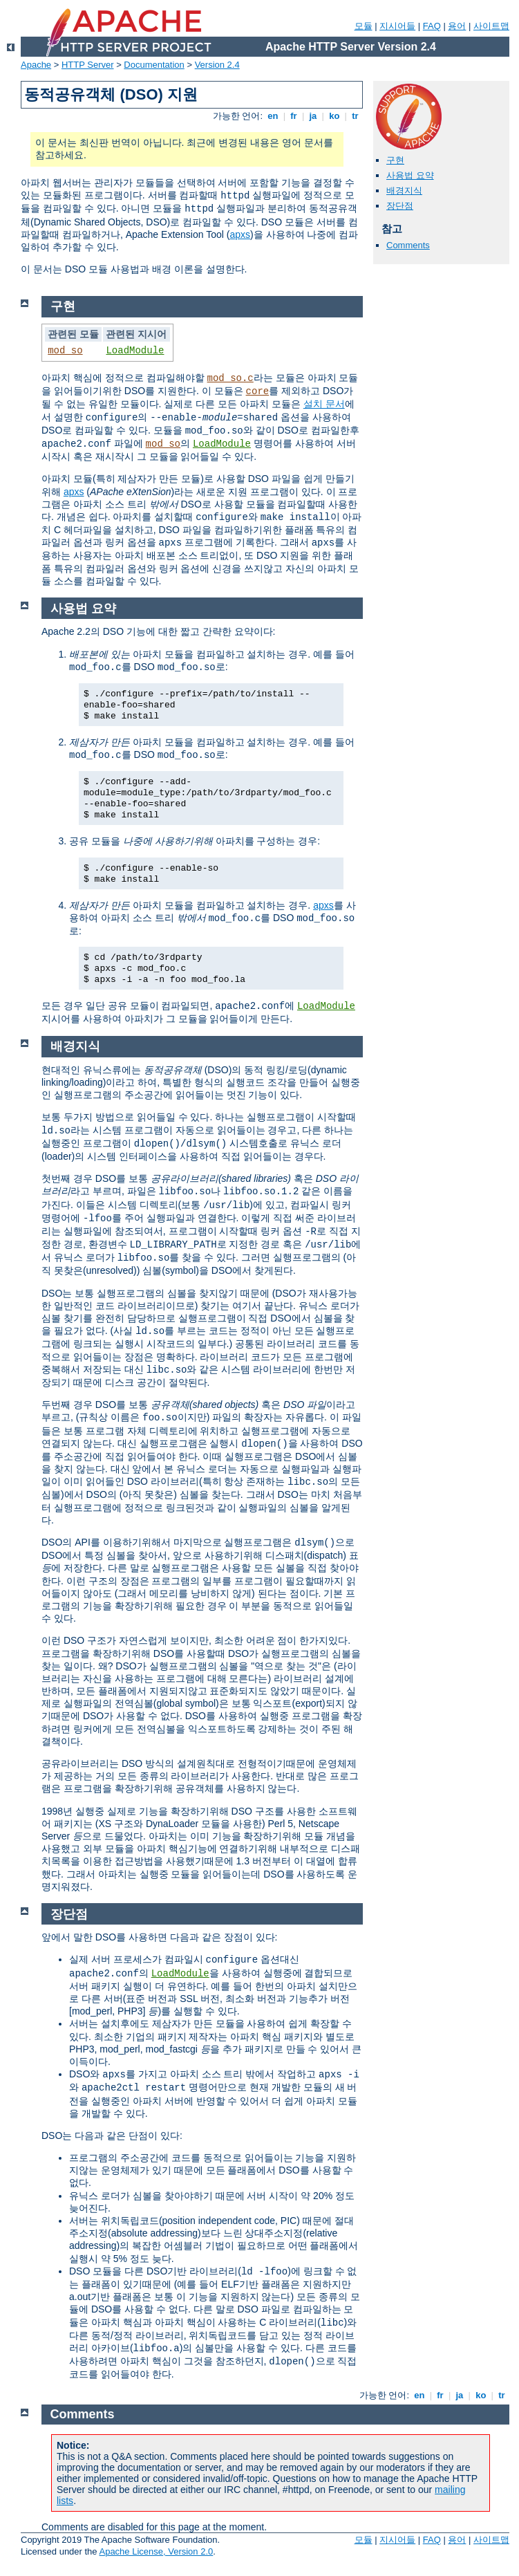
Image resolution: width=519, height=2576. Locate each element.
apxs (239, 234)
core (258, 391)
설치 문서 (324, 403)
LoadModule (135, 350)
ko (334, 116)
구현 (395, 160)
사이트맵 (491, 26)
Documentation (154, 64)
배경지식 (404, 190)
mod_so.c (230, 378)
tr (355, 116)
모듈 (363, 26)
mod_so (65, 350)
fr (294, 116)
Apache (36, 64)
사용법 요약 (410, 175)
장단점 (399, 206)
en (273, 116)
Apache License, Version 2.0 (156, 2551)
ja (313, 116)
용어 (457, 26)
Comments (408, 245)
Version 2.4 (217, 64)
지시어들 (397, 26)
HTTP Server (88, 64)
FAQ (432, 26)
